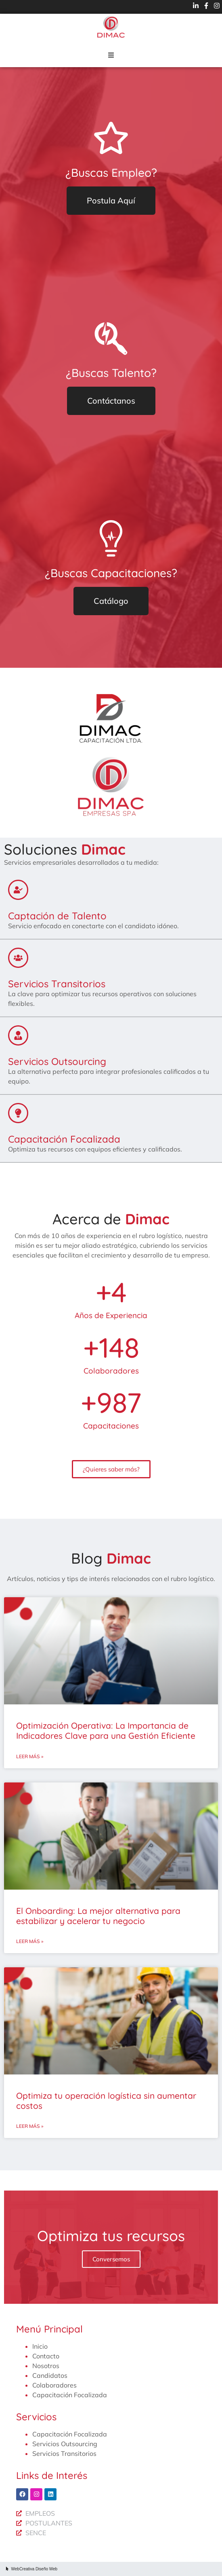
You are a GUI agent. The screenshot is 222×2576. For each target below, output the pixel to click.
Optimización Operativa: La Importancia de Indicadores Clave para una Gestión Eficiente (105, 1730)
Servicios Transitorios (56, 984)
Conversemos (111, 2259)
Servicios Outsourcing (57, 1061)
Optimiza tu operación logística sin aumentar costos (106, 2100)
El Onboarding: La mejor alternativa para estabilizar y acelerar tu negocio (98, 1915)
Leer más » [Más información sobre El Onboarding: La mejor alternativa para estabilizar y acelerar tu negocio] (29, 1941)
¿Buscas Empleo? (111, 172)
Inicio (40, 2346)
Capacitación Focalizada (64, 1139)
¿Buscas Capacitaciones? (111, 573)
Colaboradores (54, 2385)
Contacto (45, 2356)
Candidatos (49, 2375)
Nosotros (45, 2366)
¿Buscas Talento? (111, 373)
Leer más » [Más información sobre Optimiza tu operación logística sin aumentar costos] (29, 2126)
